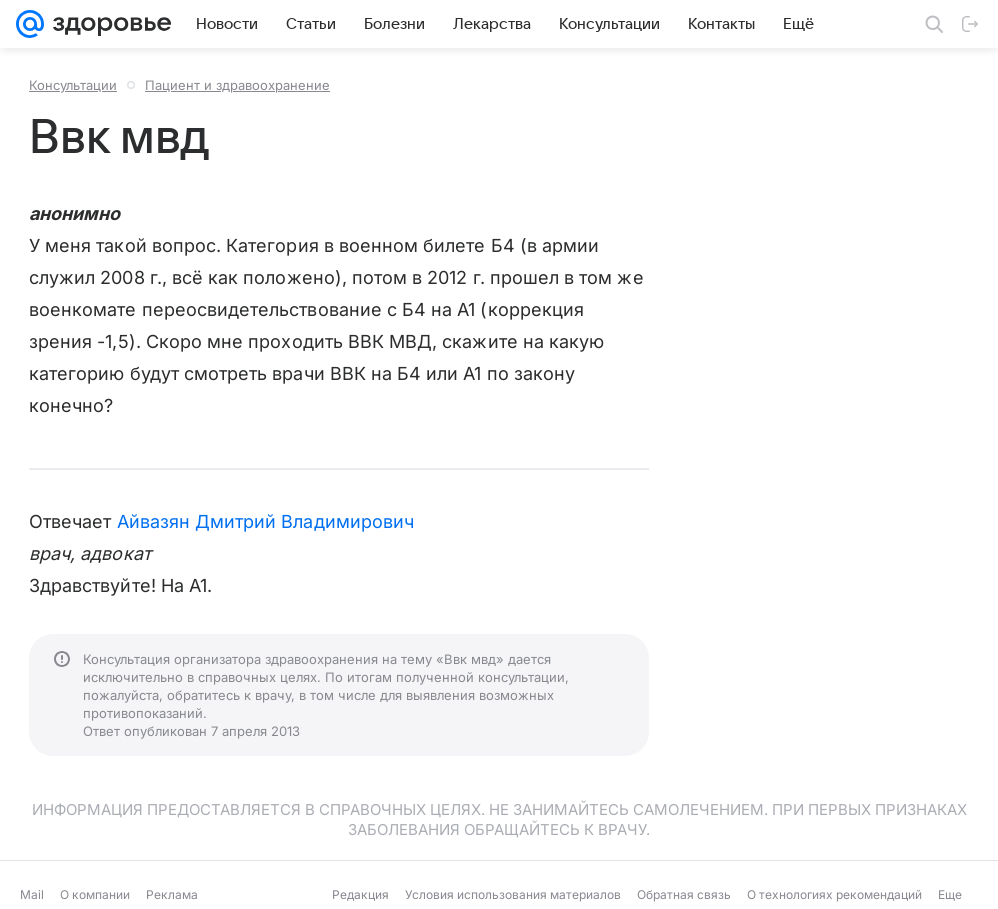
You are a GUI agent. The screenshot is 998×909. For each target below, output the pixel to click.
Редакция (360, 894)
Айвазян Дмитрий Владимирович (266, 521)
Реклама (172, 894)
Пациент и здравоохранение (237, 85)
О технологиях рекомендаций (834, 894)
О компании (95, 894)
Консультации (73, 85)
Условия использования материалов (513, 894)
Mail (32, 894)
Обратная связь (684, 894)
